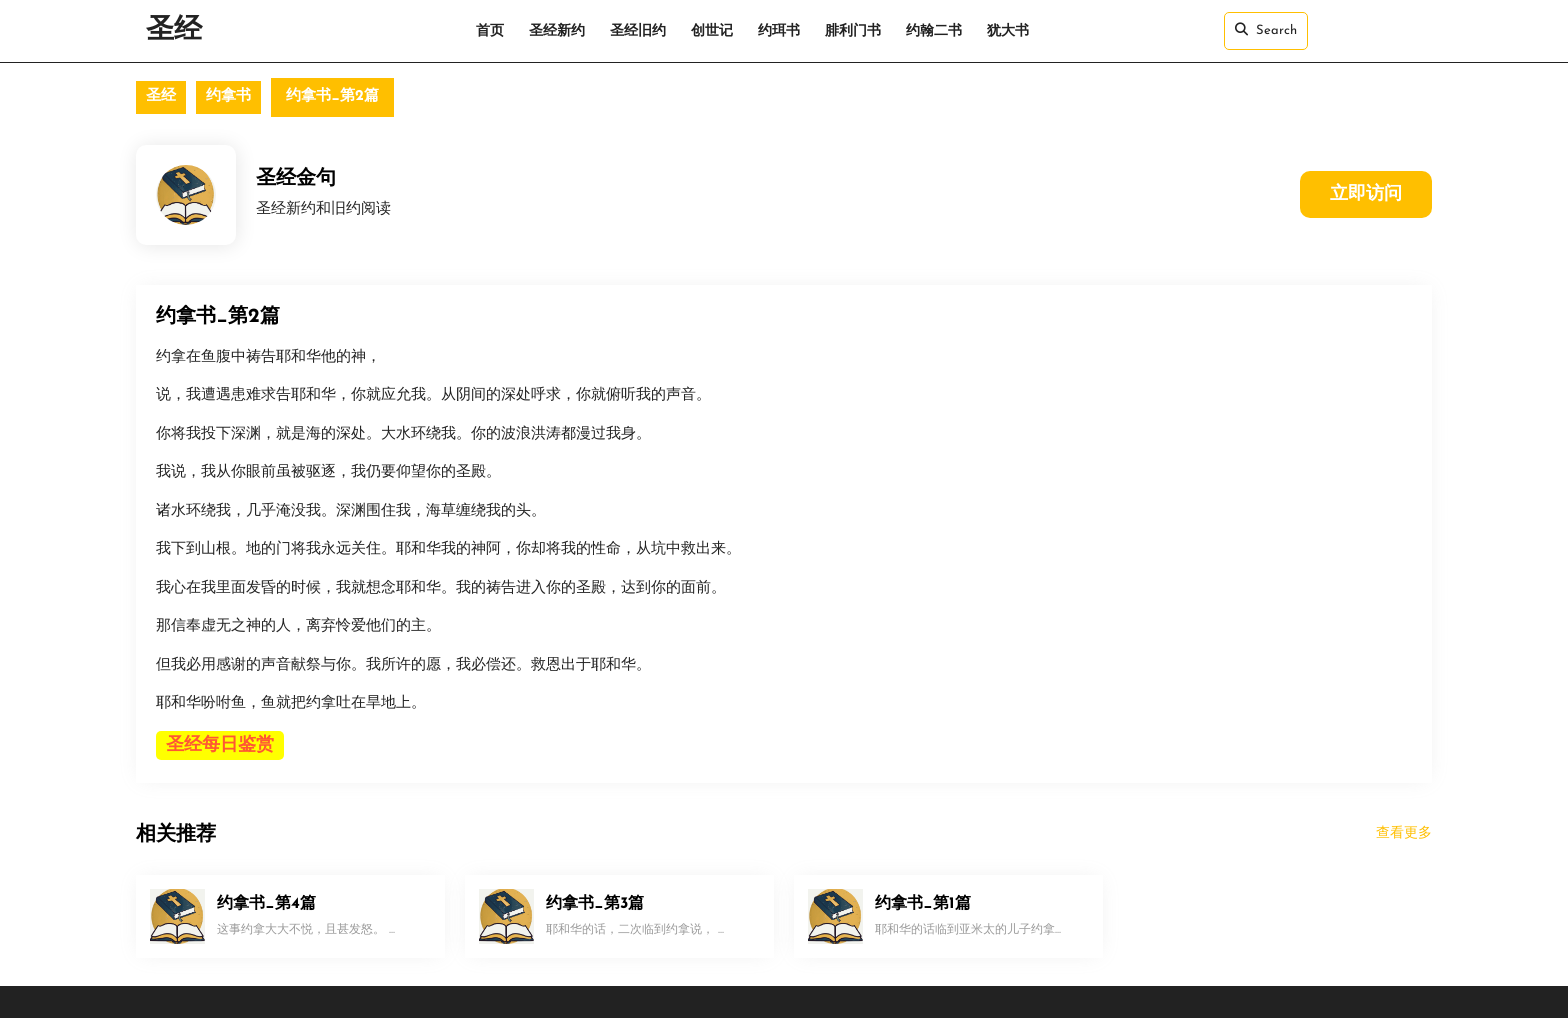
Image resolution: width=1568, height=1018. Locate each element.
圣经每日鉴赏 (220, 745)
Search (1266, 30)
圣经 (174, 31)
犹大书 (1008, 31)
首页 (490, 31)
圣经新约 (557, 31)
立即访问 (1366, 194)
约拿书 (228, 96)
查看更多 (1404, 833)
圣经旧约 (638, 31)
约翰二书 (934, 31)
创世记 (712, 31)
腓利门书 (853, 31)
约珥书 (779, 31)
